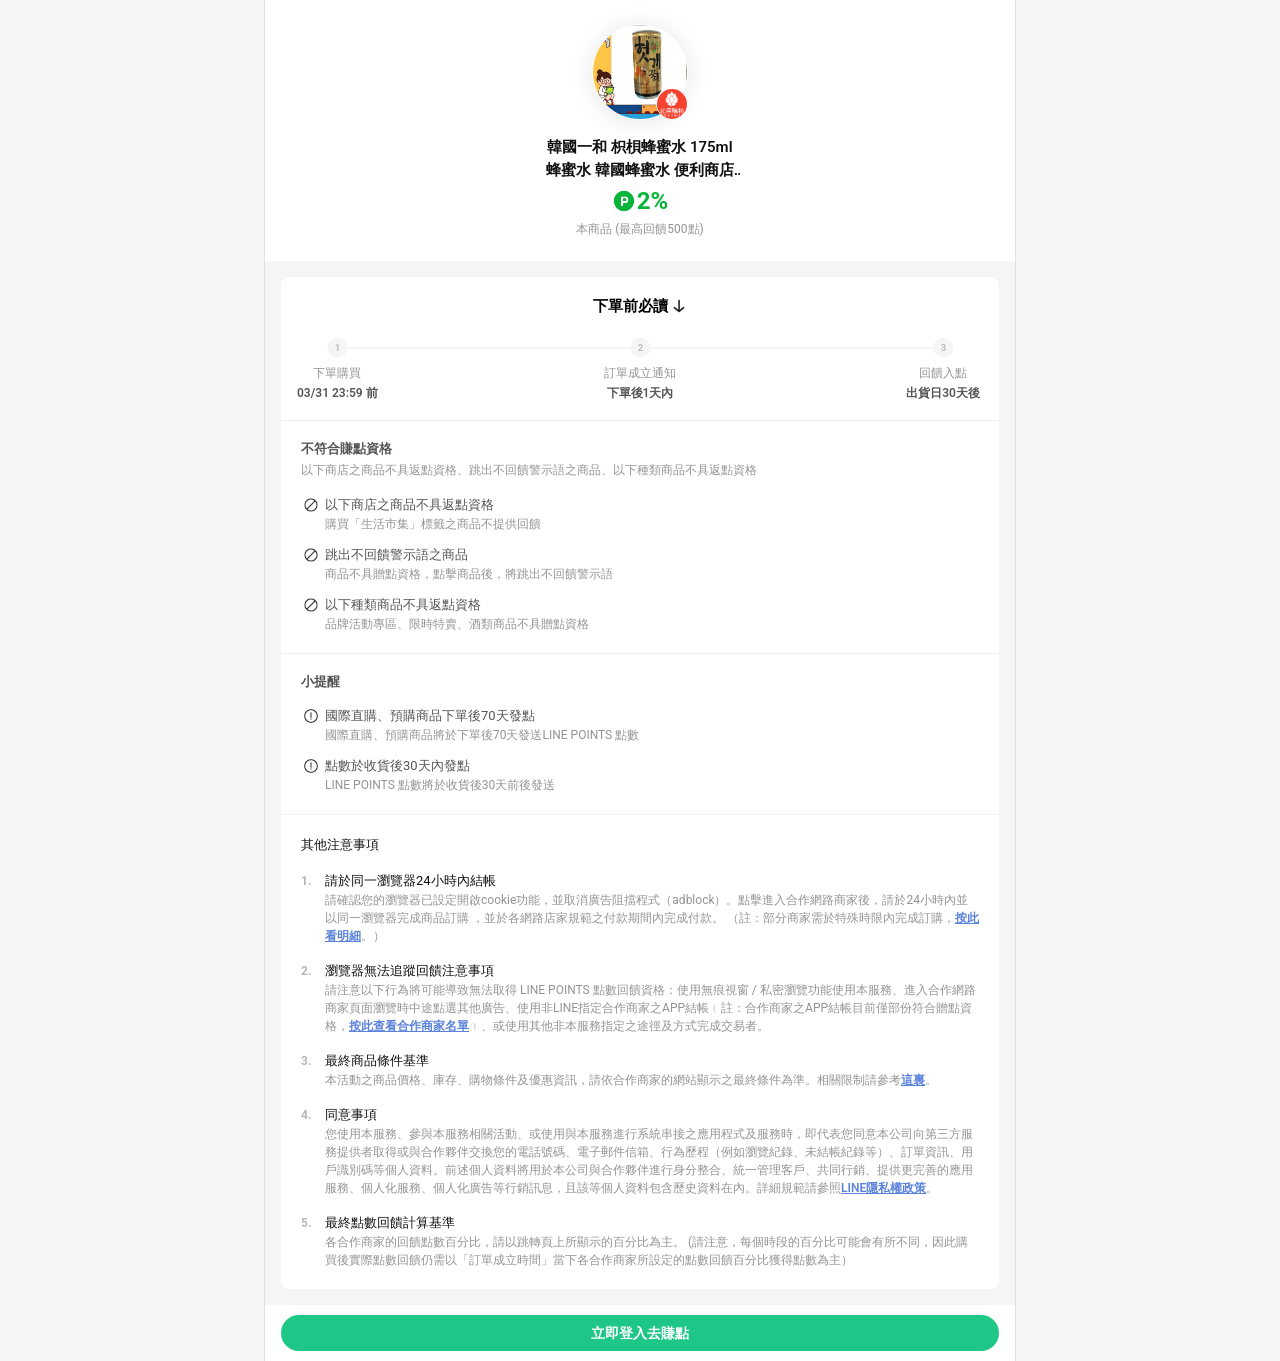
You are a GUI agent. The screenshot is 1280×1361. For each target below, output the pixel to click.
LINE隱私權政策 (883, 1188)
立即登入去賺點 (640, 1333)
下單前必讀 (630, 306)
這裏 (913, 1080)
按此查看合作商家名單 (409, 1026)
